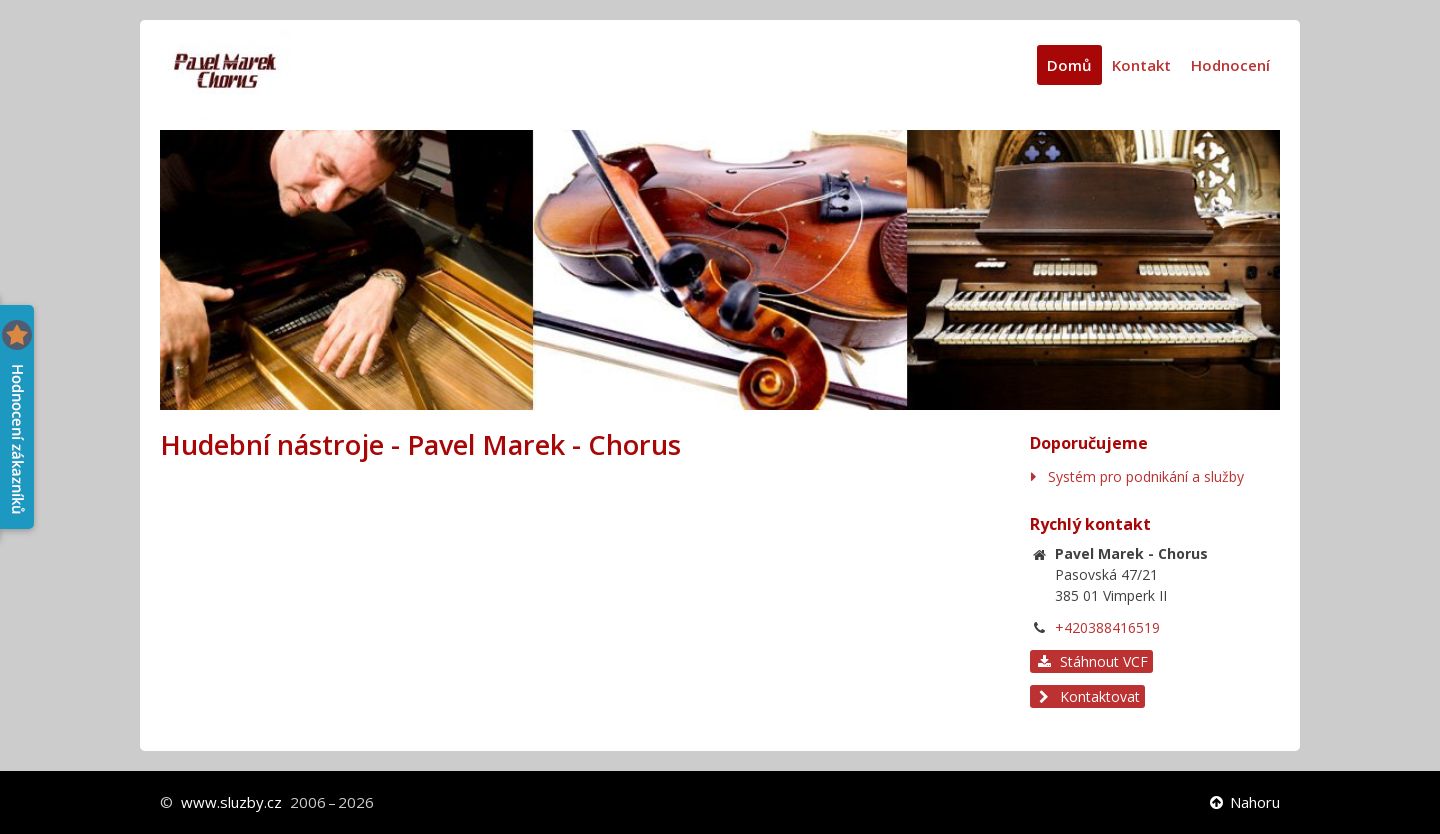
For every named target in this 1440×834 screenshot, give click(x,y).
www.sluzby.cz (231, 802)
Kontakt (1141, 65)
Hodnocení (1230, 65)
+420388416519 (1107, 627)
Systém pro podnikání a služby (1146, 476)
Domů (1069, 65)
